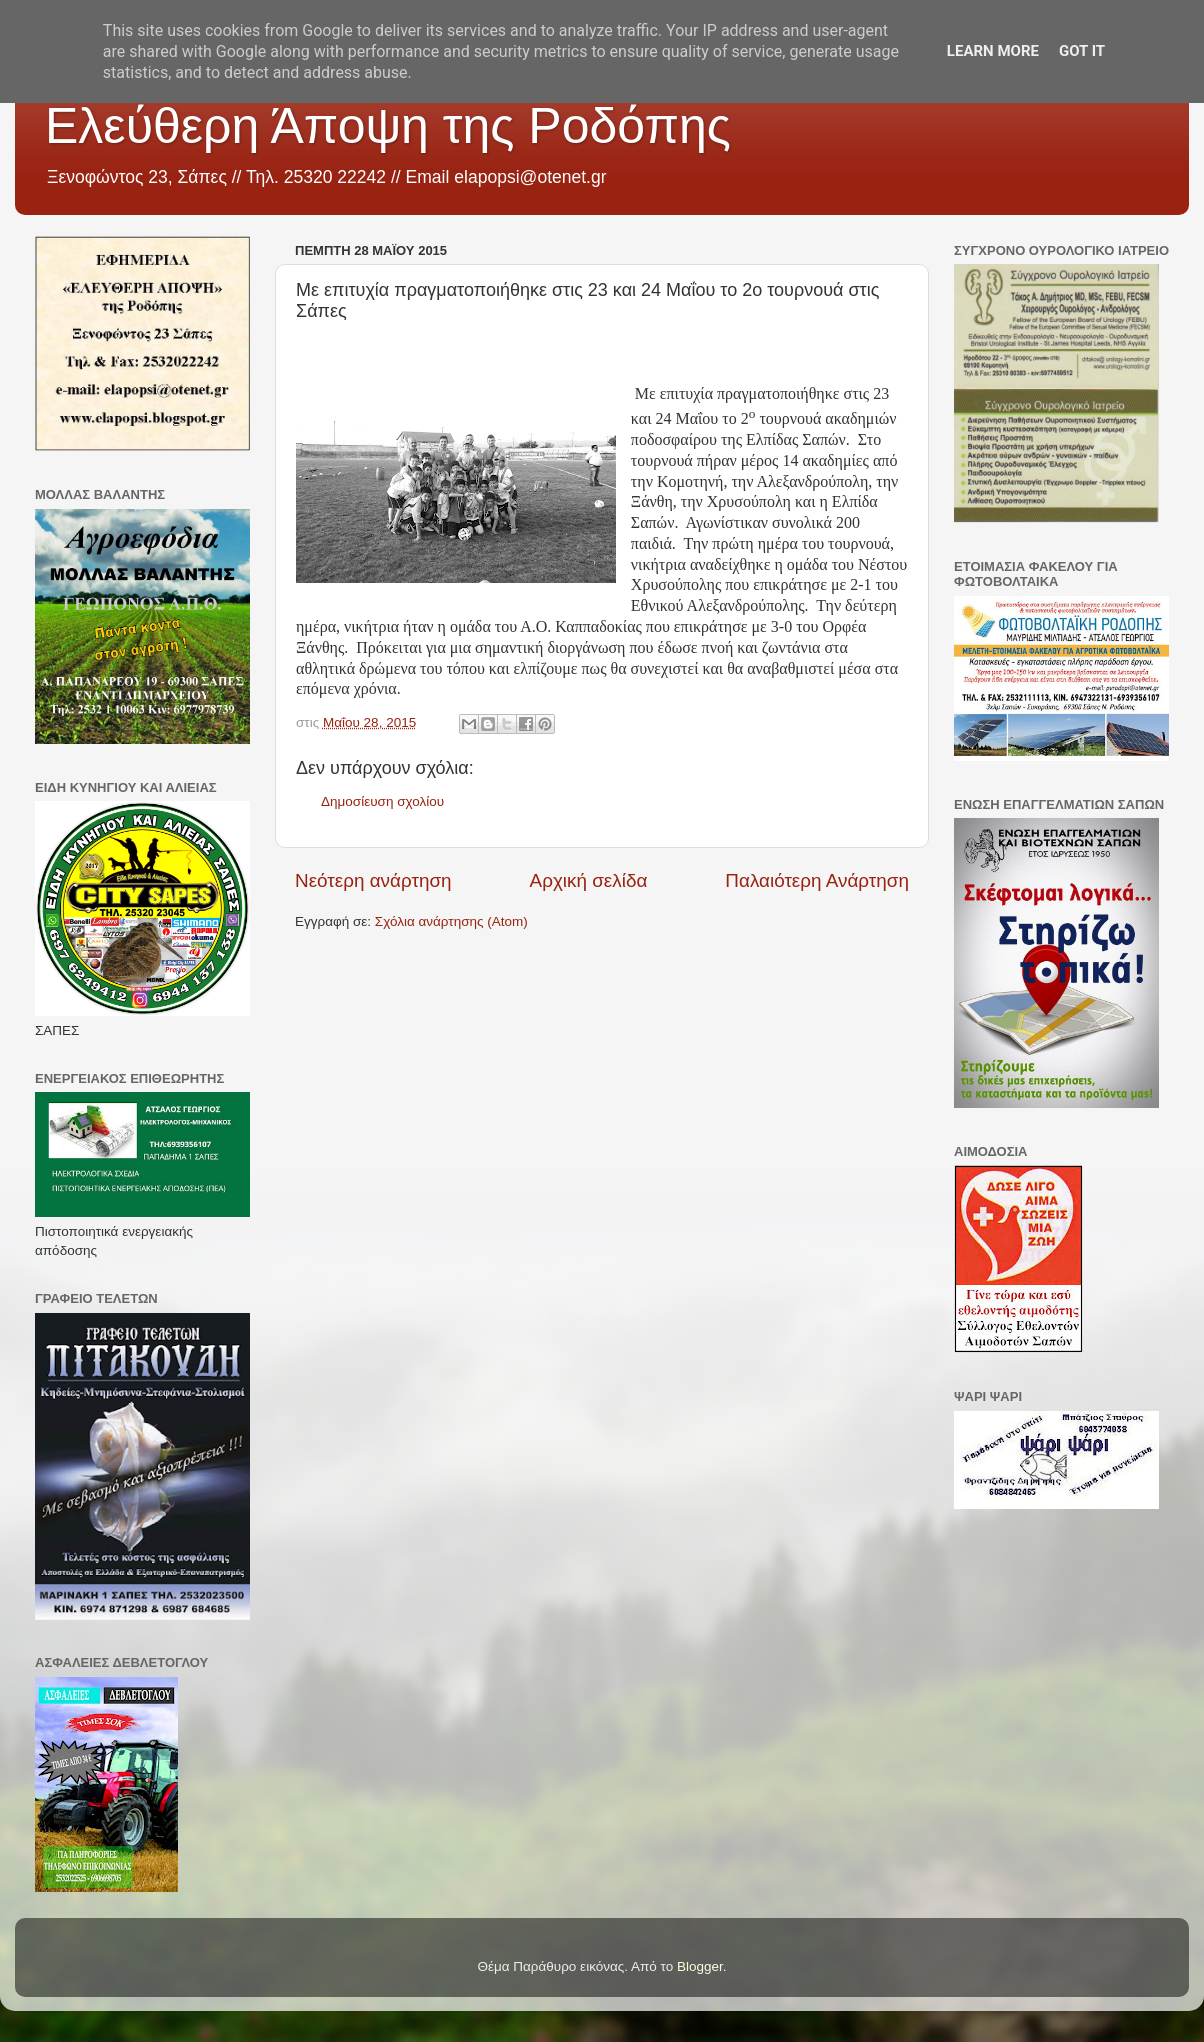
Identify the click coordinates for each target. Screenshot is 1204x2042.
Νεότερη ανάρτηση (373, 880)
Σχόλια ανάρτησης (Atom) (451, 921)
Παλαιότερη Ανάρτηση (817, 880)
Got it (1082, 51)
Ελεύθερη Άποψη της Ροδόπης (388, 126)
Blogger (700, 1966)
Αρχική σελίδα (589, 880)
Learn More (993, 51)
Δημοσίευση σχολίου (382, 801)
